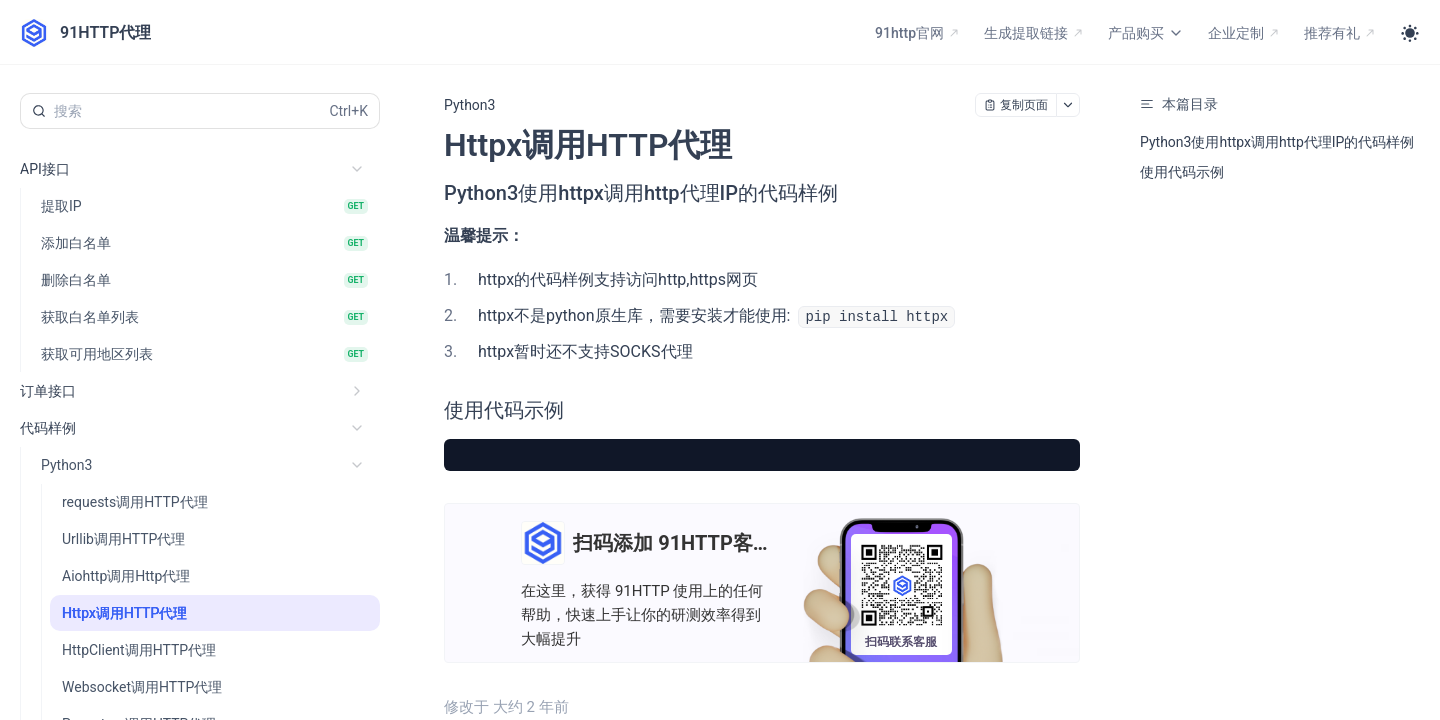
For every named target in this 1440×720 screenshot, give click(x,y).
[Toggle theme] (1410, 33)
